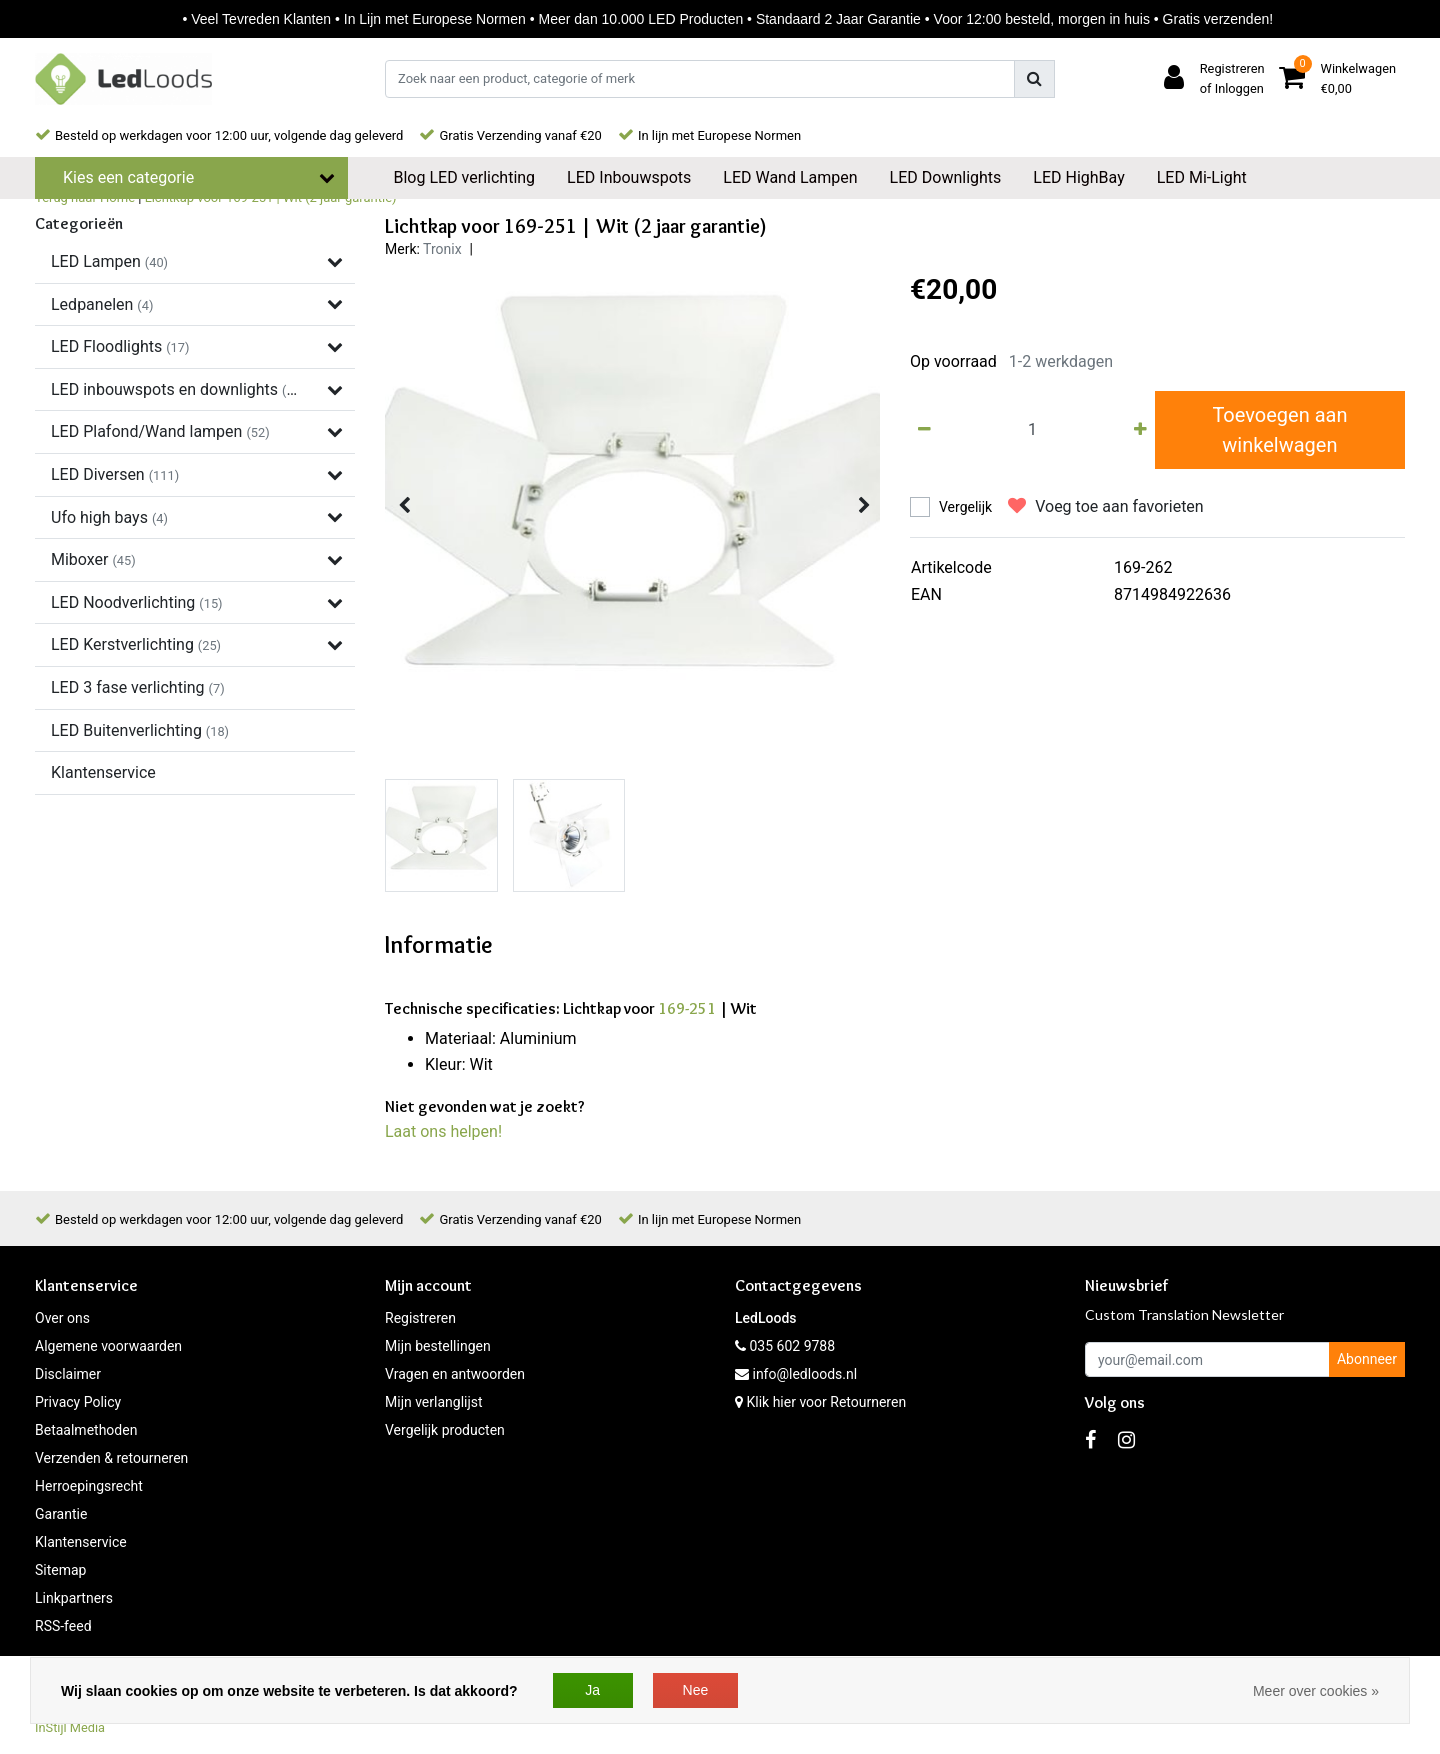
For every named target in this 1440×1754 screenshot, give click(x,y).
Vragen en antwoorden (455, 1374)
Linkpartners (74, 1598)
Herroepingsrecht (89, 1486)
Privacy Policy (78, 1402)
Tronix (442, 249)
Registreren (420, 1318)
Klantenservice (81, 1542)
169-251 (687, 1008)
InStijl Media (70, 1727)
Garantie (61, 1514)
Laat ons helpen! (443, 1131)
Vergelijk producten (445, 1430)
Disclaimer (68, 1374)
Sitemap (60, 1570)
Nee (696, 1690)
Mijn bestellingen (438, 1346)
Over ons (62, 1318)
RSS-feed (63, 1626)
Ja (592, 1690)
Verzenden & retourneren (111, 1458)
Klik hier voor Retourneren (826, 1402)
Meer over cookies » (1316, 1691)
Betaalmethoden (86, 1430)
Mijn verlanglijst (434, 1402)
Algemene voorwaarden (108, 1346)
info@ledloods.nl (796, 1374)
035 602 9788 (785, 1346)
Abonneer (1367, 1359)
